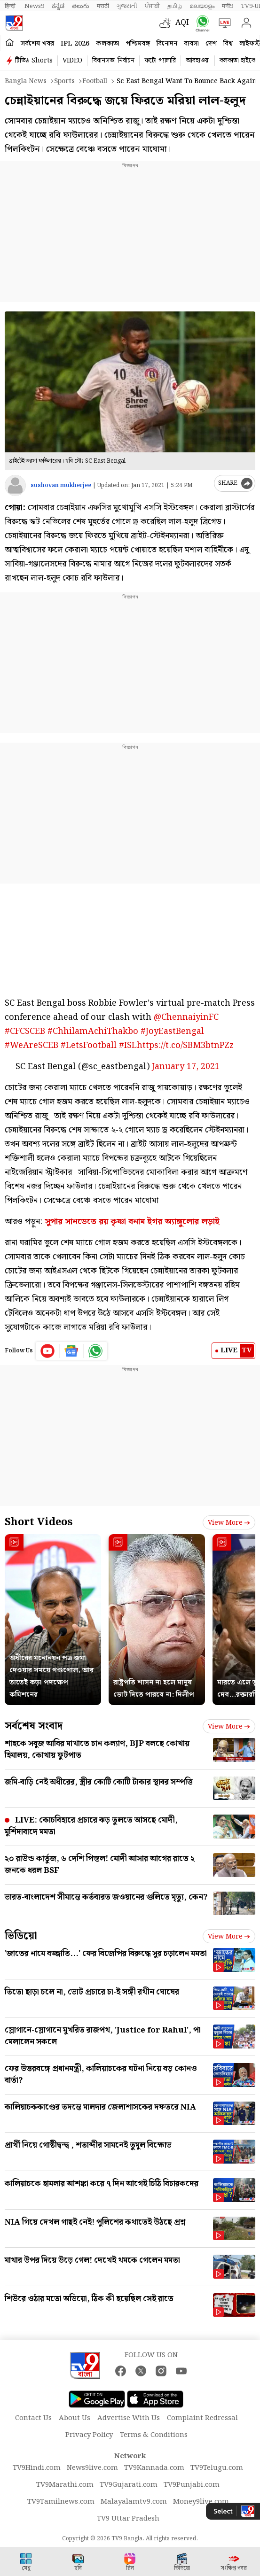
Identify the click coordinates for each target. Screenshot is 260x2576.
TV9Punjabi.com (192, 2485)
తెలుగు (80, 6)
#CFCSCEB (25, 1031)
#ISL (128, 1045)
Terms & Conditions (154, 2435)
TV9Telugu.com (216, 2468)
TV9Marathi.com (65, 2485)
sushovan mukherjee (61, 485)
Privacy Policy (89, 2435)
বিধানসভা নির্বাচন (113, 60)
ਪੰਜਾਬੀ (152, 6)
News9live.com (92, 2468)
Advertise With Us (128, 2418)
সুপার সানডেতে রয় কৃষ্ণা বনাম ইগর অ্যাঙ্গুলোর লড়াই (132, 1221)
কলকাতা (107, 43)
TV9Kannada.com (154, 2468)
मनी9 (227, 6)
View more (229, 1523)
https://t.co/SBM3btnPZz (185, 1045)
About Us (74, 2418)
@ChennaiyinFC (186, 1017)
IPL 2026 (75, 43)
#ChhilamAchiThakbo (92, 1031)
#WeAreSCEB (31, 1045)
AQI (182, 23)
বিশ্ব (228, 43)
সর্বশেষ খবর (37, 43)
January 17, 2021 (186, 1066)
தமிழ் (174, 6)
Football (94, 81)
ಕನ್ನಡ (58, 6)
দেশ (211, 43)
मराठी (103, 6)
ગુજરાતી (127, 6)
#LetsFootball (89, 1045)
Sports (64, 81)
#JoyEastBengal (172, 1031)
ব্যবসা (191, 43)
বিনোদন (167, 43)
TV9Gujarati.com (129, 2485)
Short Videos (38, 1522)
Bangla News (26, 81)
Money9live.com (201, 2501)
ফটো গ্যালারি (160, 60)
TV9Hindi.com (37, 2468)
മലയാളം (201, 6)
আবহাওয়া (198, 60)
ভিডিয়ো (21, 1936)
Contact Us (33, 2418)
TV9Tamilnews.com (61, 2501)
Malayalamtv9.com (134, 2501)
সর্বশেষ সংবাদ (34, 1726)
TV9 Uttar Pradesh (128, 2518)
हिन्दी (11, 6)
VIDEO (72, 60)
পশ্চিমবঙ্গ (138, 43)
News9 (34, 6)
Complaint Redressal (202, 2418)
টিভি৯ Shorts (34, 60)
